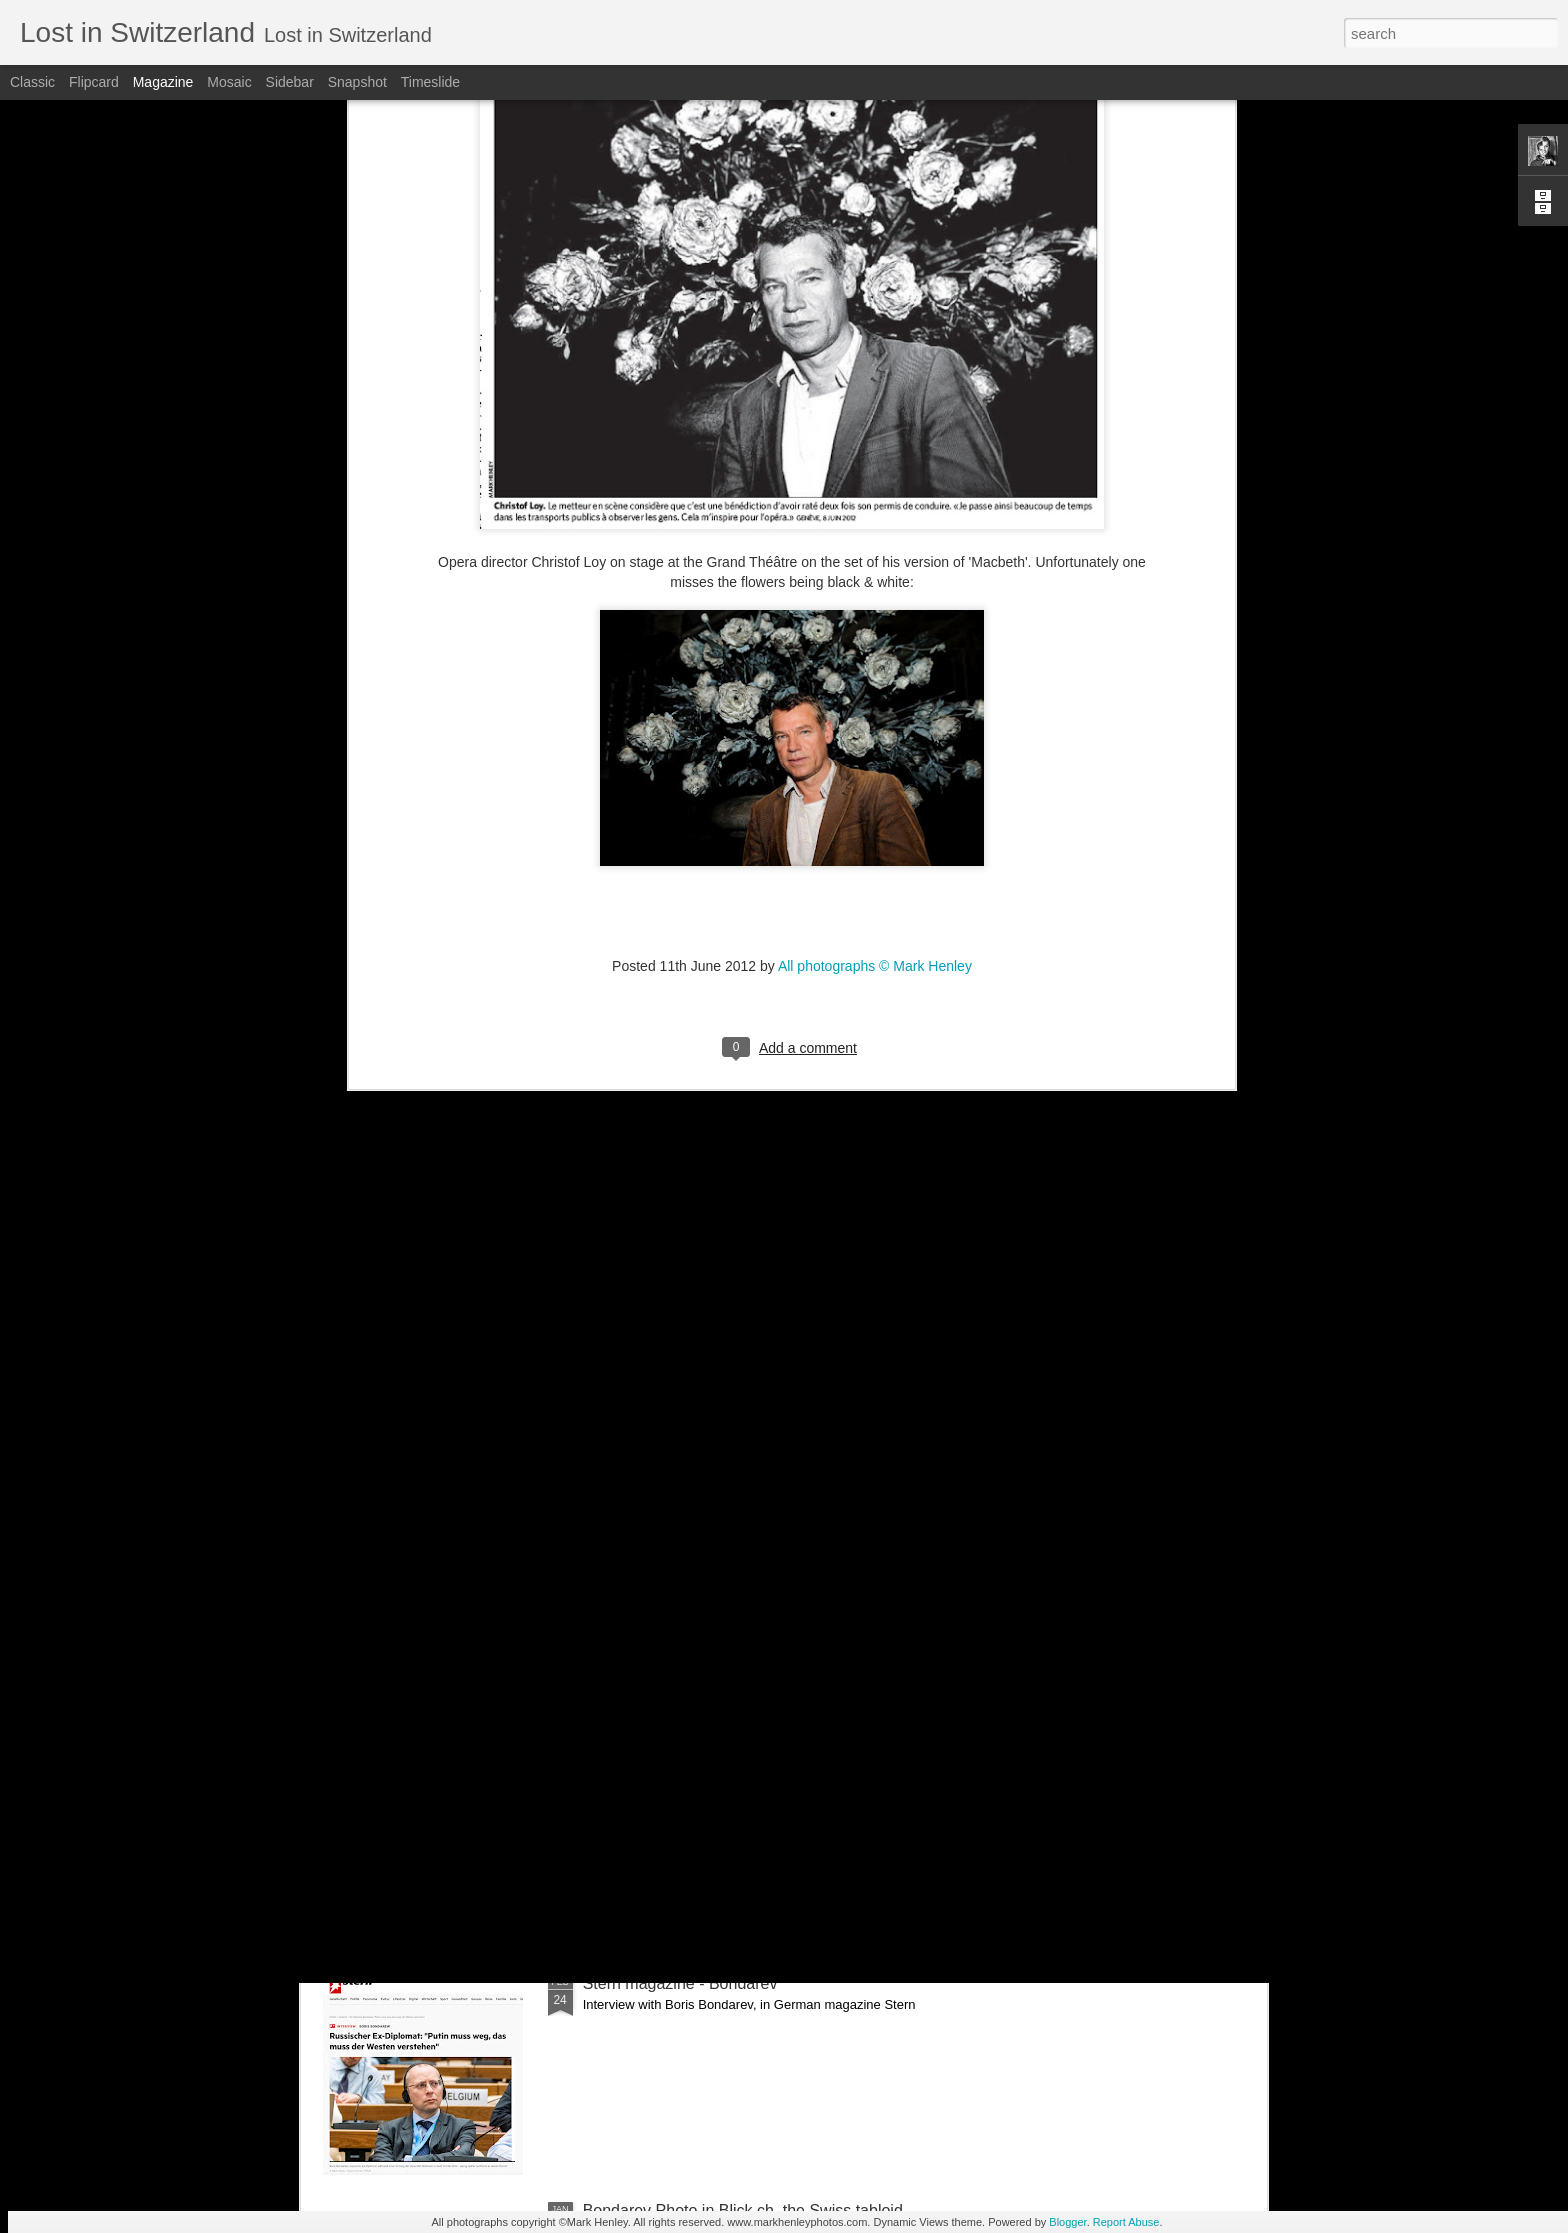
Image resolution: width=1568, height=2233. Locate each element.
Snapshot (357, 82)
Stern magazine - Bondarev (680, 1983)
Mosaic (229, 82)
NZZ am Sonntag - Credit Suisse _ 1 (712, 1756)
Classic (32, 82)
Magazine (163, 82)
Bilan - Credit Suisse (655, 1529)
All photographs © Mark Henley (875, 621)
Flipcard (94, 82)
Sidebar (290, 82)
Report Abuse (1126, 2222)
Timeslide (430, 82)
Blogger (1067, 2222)
